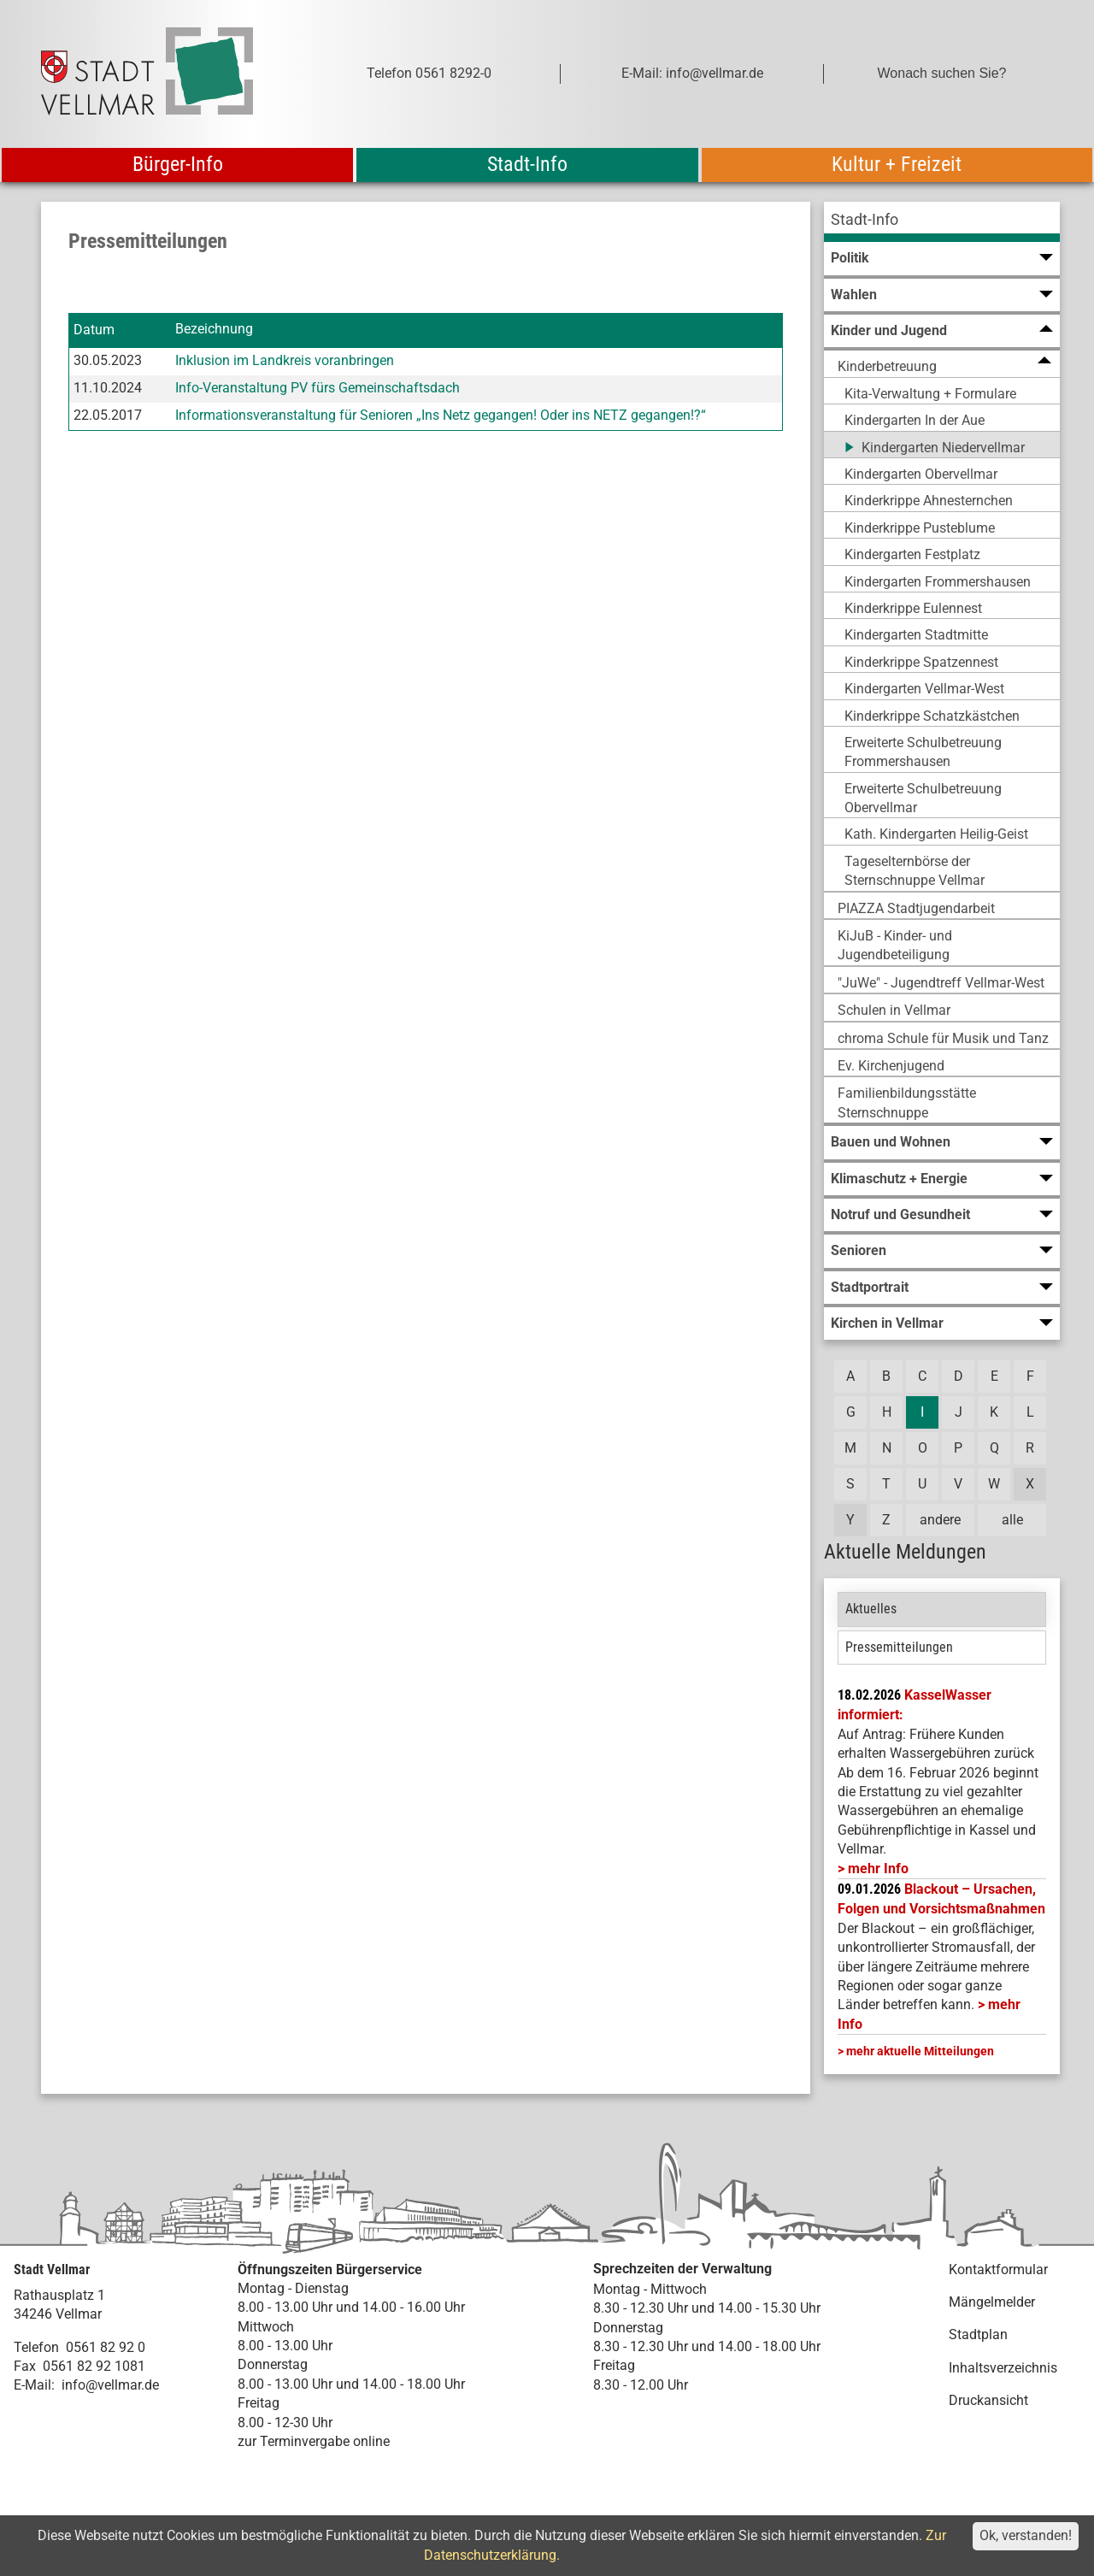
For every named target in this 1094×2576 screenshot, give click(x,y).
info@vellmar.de (110, 2385)
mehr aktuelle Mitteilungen (920, 2051)
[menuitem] (942, 222)
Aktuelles (871, 1608)
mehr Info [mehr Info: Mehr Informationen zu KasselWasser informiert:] (878, 1868)
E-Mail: (34, 2385)
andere (940, 1520)
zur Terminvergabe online (314, 2441)
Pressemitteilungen (899, 1647)
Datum (94, 329)
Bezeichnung (214, 329)
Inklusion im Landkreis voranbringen (284, 360)
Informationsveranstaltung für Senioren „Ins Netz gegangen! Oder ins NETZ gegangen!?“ (440, 415)
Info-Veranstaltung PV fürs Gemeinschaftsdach (317, 388)
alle (1012, 1520)
